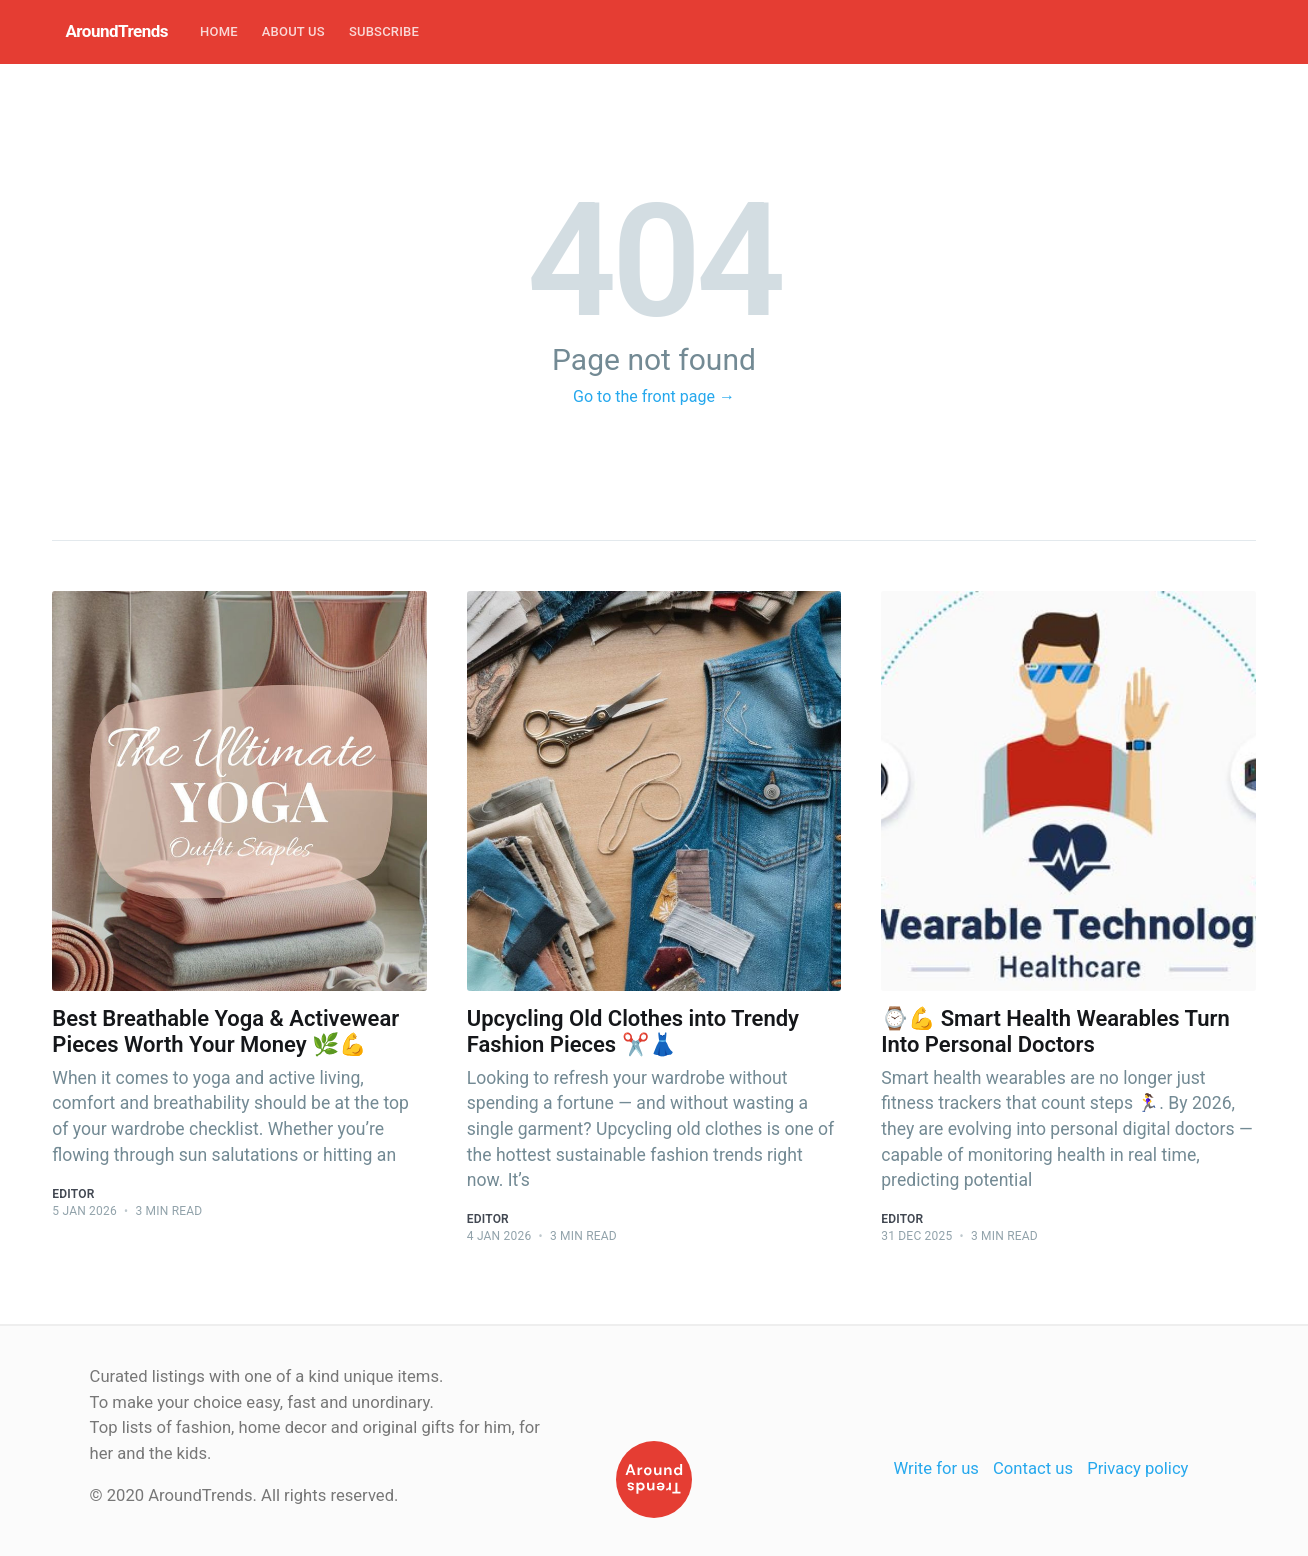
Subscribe (384, 31)
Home (219, 31)
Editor (73, 1194)
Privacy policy (1137, 1468)
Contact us (1033, 1468)
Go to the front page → (654, 396)
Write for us (936, 1468)
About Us (293, 31)
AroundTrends (116, 31)
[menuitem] (219, 32)
